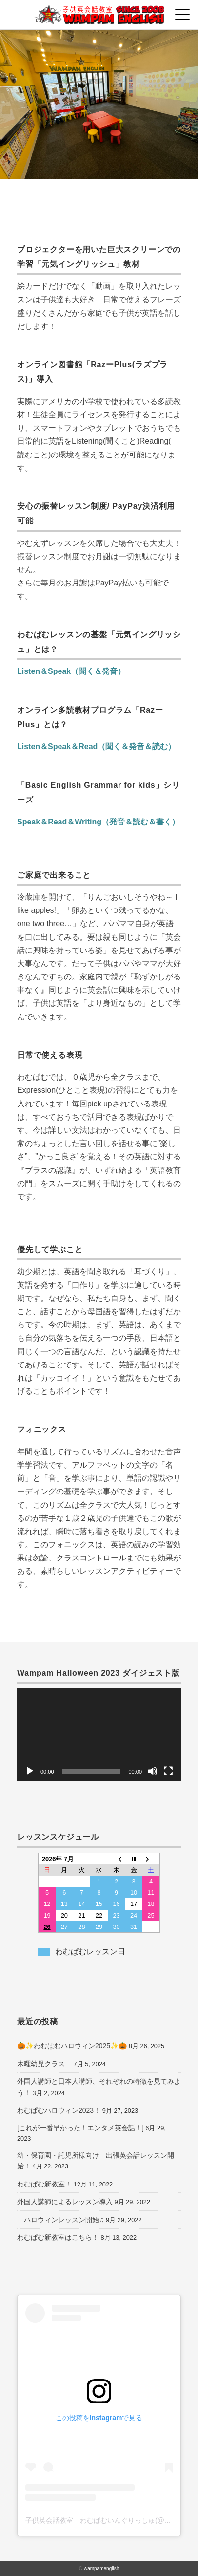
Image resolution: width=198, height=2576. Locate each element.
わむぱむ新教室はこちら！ (58, 2237)
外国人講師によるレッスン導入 (65, 2202)
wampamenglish (101, 2568)
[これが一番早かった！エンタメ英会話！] (80, 2128)
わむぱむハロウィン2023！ (58, 2110)
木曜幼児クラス (44, 2064)
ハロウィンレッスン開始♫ (60, 2220)
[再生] (30, 1771)
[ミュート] (153, 1771)
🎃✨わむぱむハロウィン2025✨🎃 (72, 2046)
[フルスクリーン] (168, 1771)
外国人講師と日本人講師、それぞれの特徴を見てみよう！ (99, 2087)
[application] (99, 1734)
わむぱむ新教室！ (44, 2184)
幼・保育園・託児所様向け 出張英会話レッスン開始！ (95, 2160)
